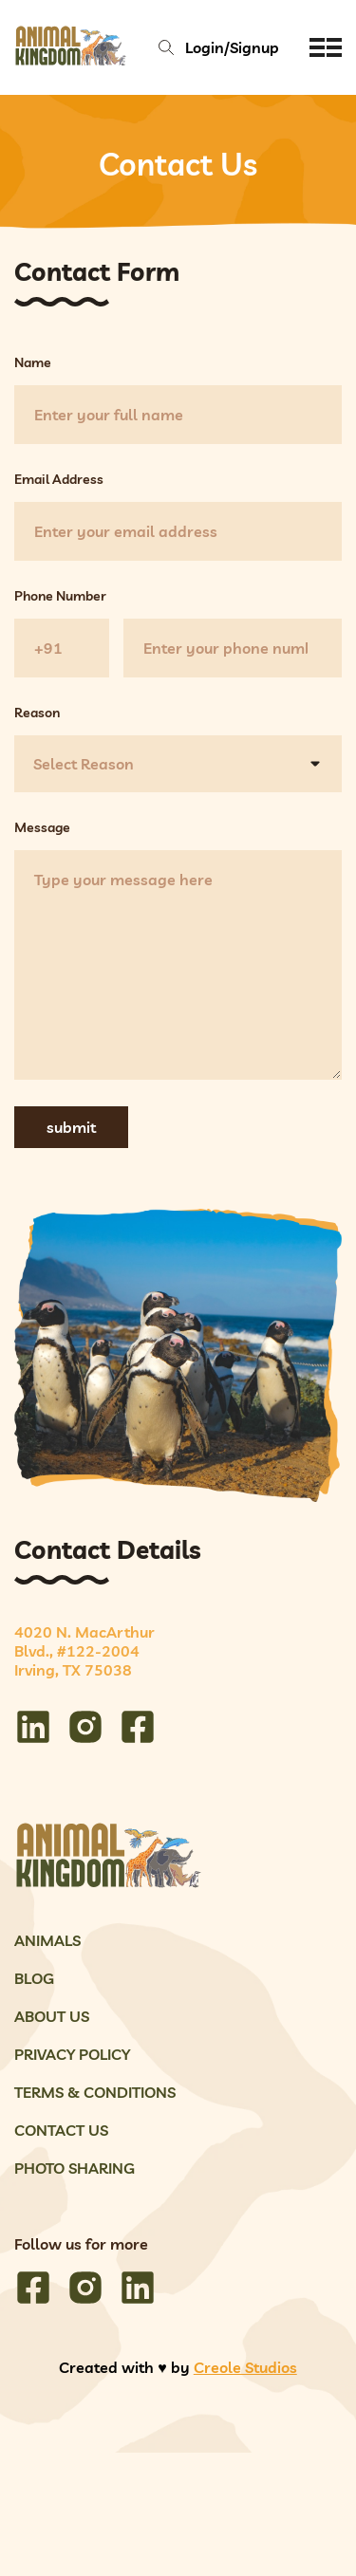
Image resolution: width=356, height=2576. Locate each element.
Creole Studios (245, 2367)
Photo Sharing (74, 2168)
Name (32, 362)
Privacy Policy (72, 2054)
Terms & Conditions (95, 2092)
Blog (34, 1978)
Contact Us (61, 2130)
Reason (37, 712)
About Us (51, 2016)
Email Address (58, 479)
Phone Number (60, 595)
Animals (47, 1940)
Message (42, 827)
